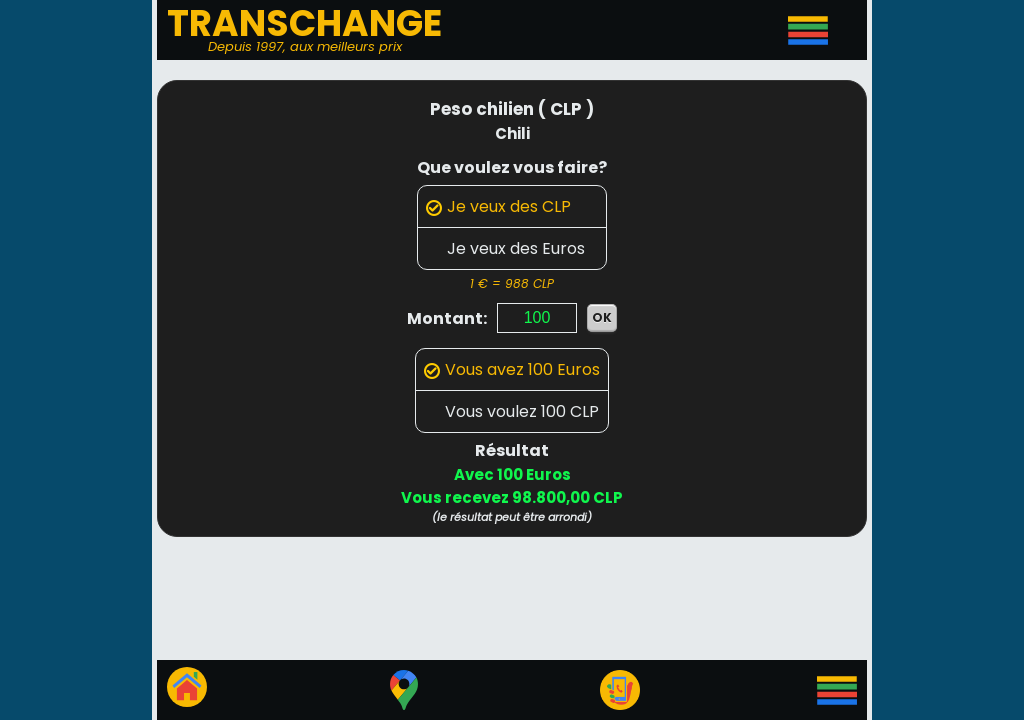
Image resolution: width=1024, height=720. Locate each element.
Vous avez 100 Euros (512, 369)
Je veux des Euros (505, 248)
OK (602, 317)
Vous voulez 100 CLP (511, 411)
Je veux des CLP (498, 206)
